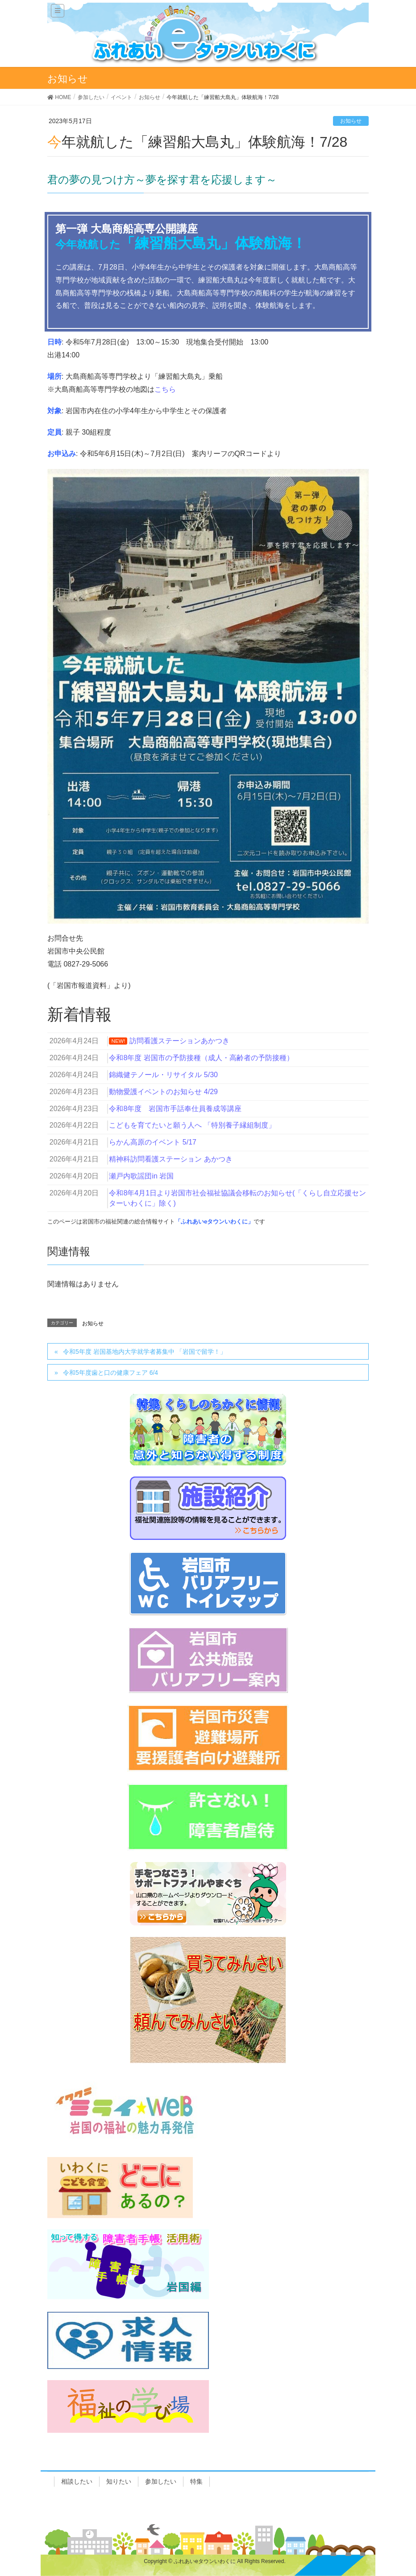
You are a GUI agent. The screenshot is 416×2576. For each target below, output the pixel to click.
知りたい (118, 2481)
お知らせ (351, 121)
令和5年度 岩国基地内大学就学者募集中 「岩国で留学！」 (144, 1351)
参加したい (160, 2481)
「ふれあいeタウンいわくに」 (214, 1221)
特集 (196, 2481)
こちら (165, 389)
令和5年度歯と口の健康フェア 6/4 (110, 1372)
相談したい (76, 2481)
